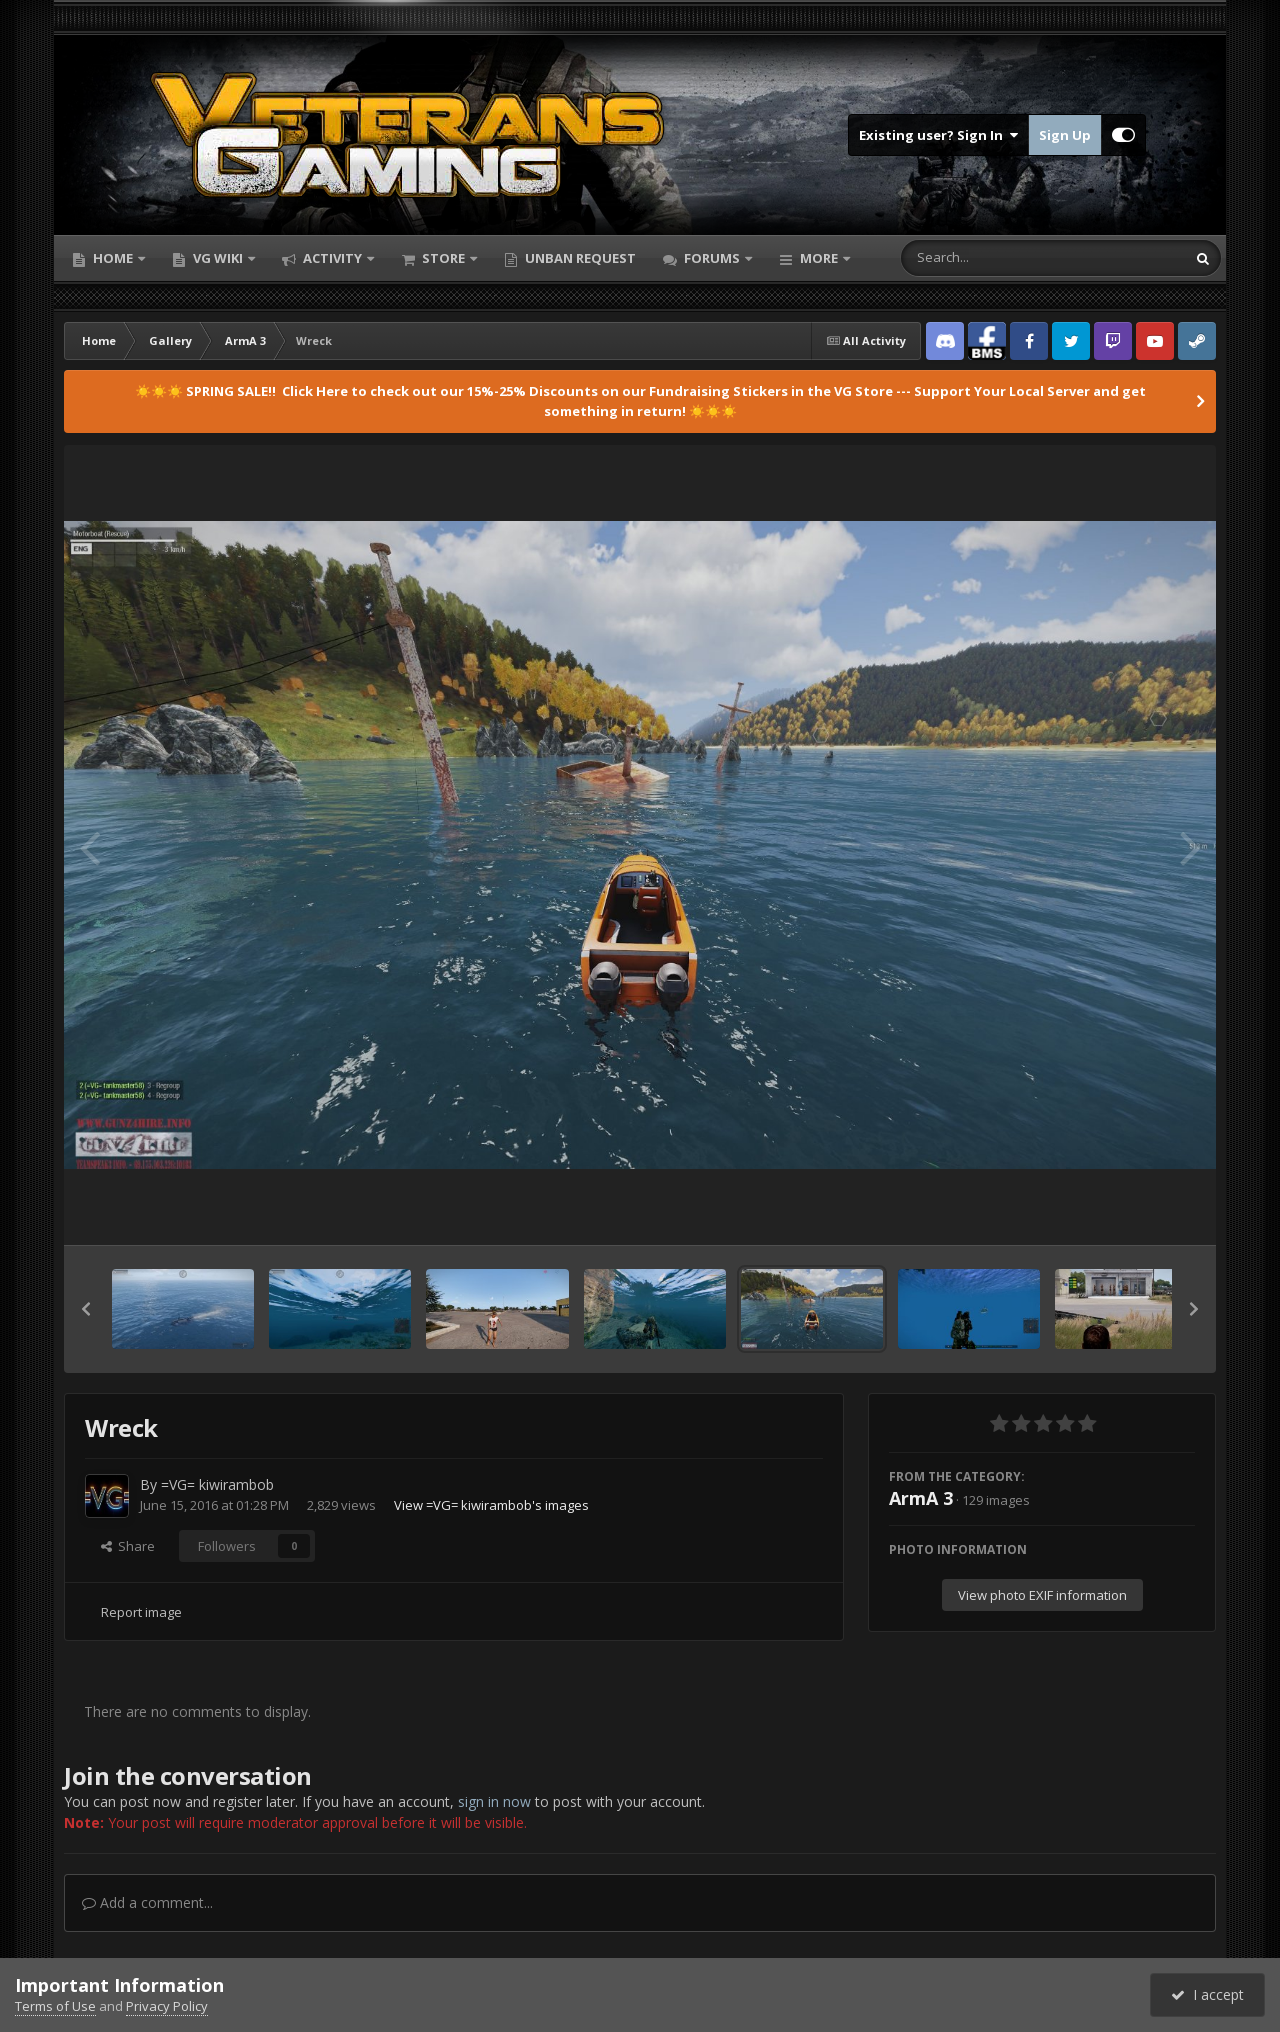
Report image (141, 1612)
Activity (332, 258)
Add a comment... (147, 1902)
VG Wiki (218, 258)
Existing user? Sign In (938, 135)
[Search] (991, 258)
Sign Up (1065, 135)
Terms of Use (55, 2006)
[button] (86, 1309)
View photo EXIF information (1042, 1595)
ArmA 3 (921, 1498)
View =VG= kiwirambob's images (491, 1505)
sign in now (494, 1801)
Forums (712, 258)
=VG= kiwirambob (217, 1484)
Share (128, 1546)
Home (113, 258)
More (819, 258)
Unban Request (579, 258)
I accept (1207, 1994)
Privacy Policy (167, 2006)
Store (443, 258)
